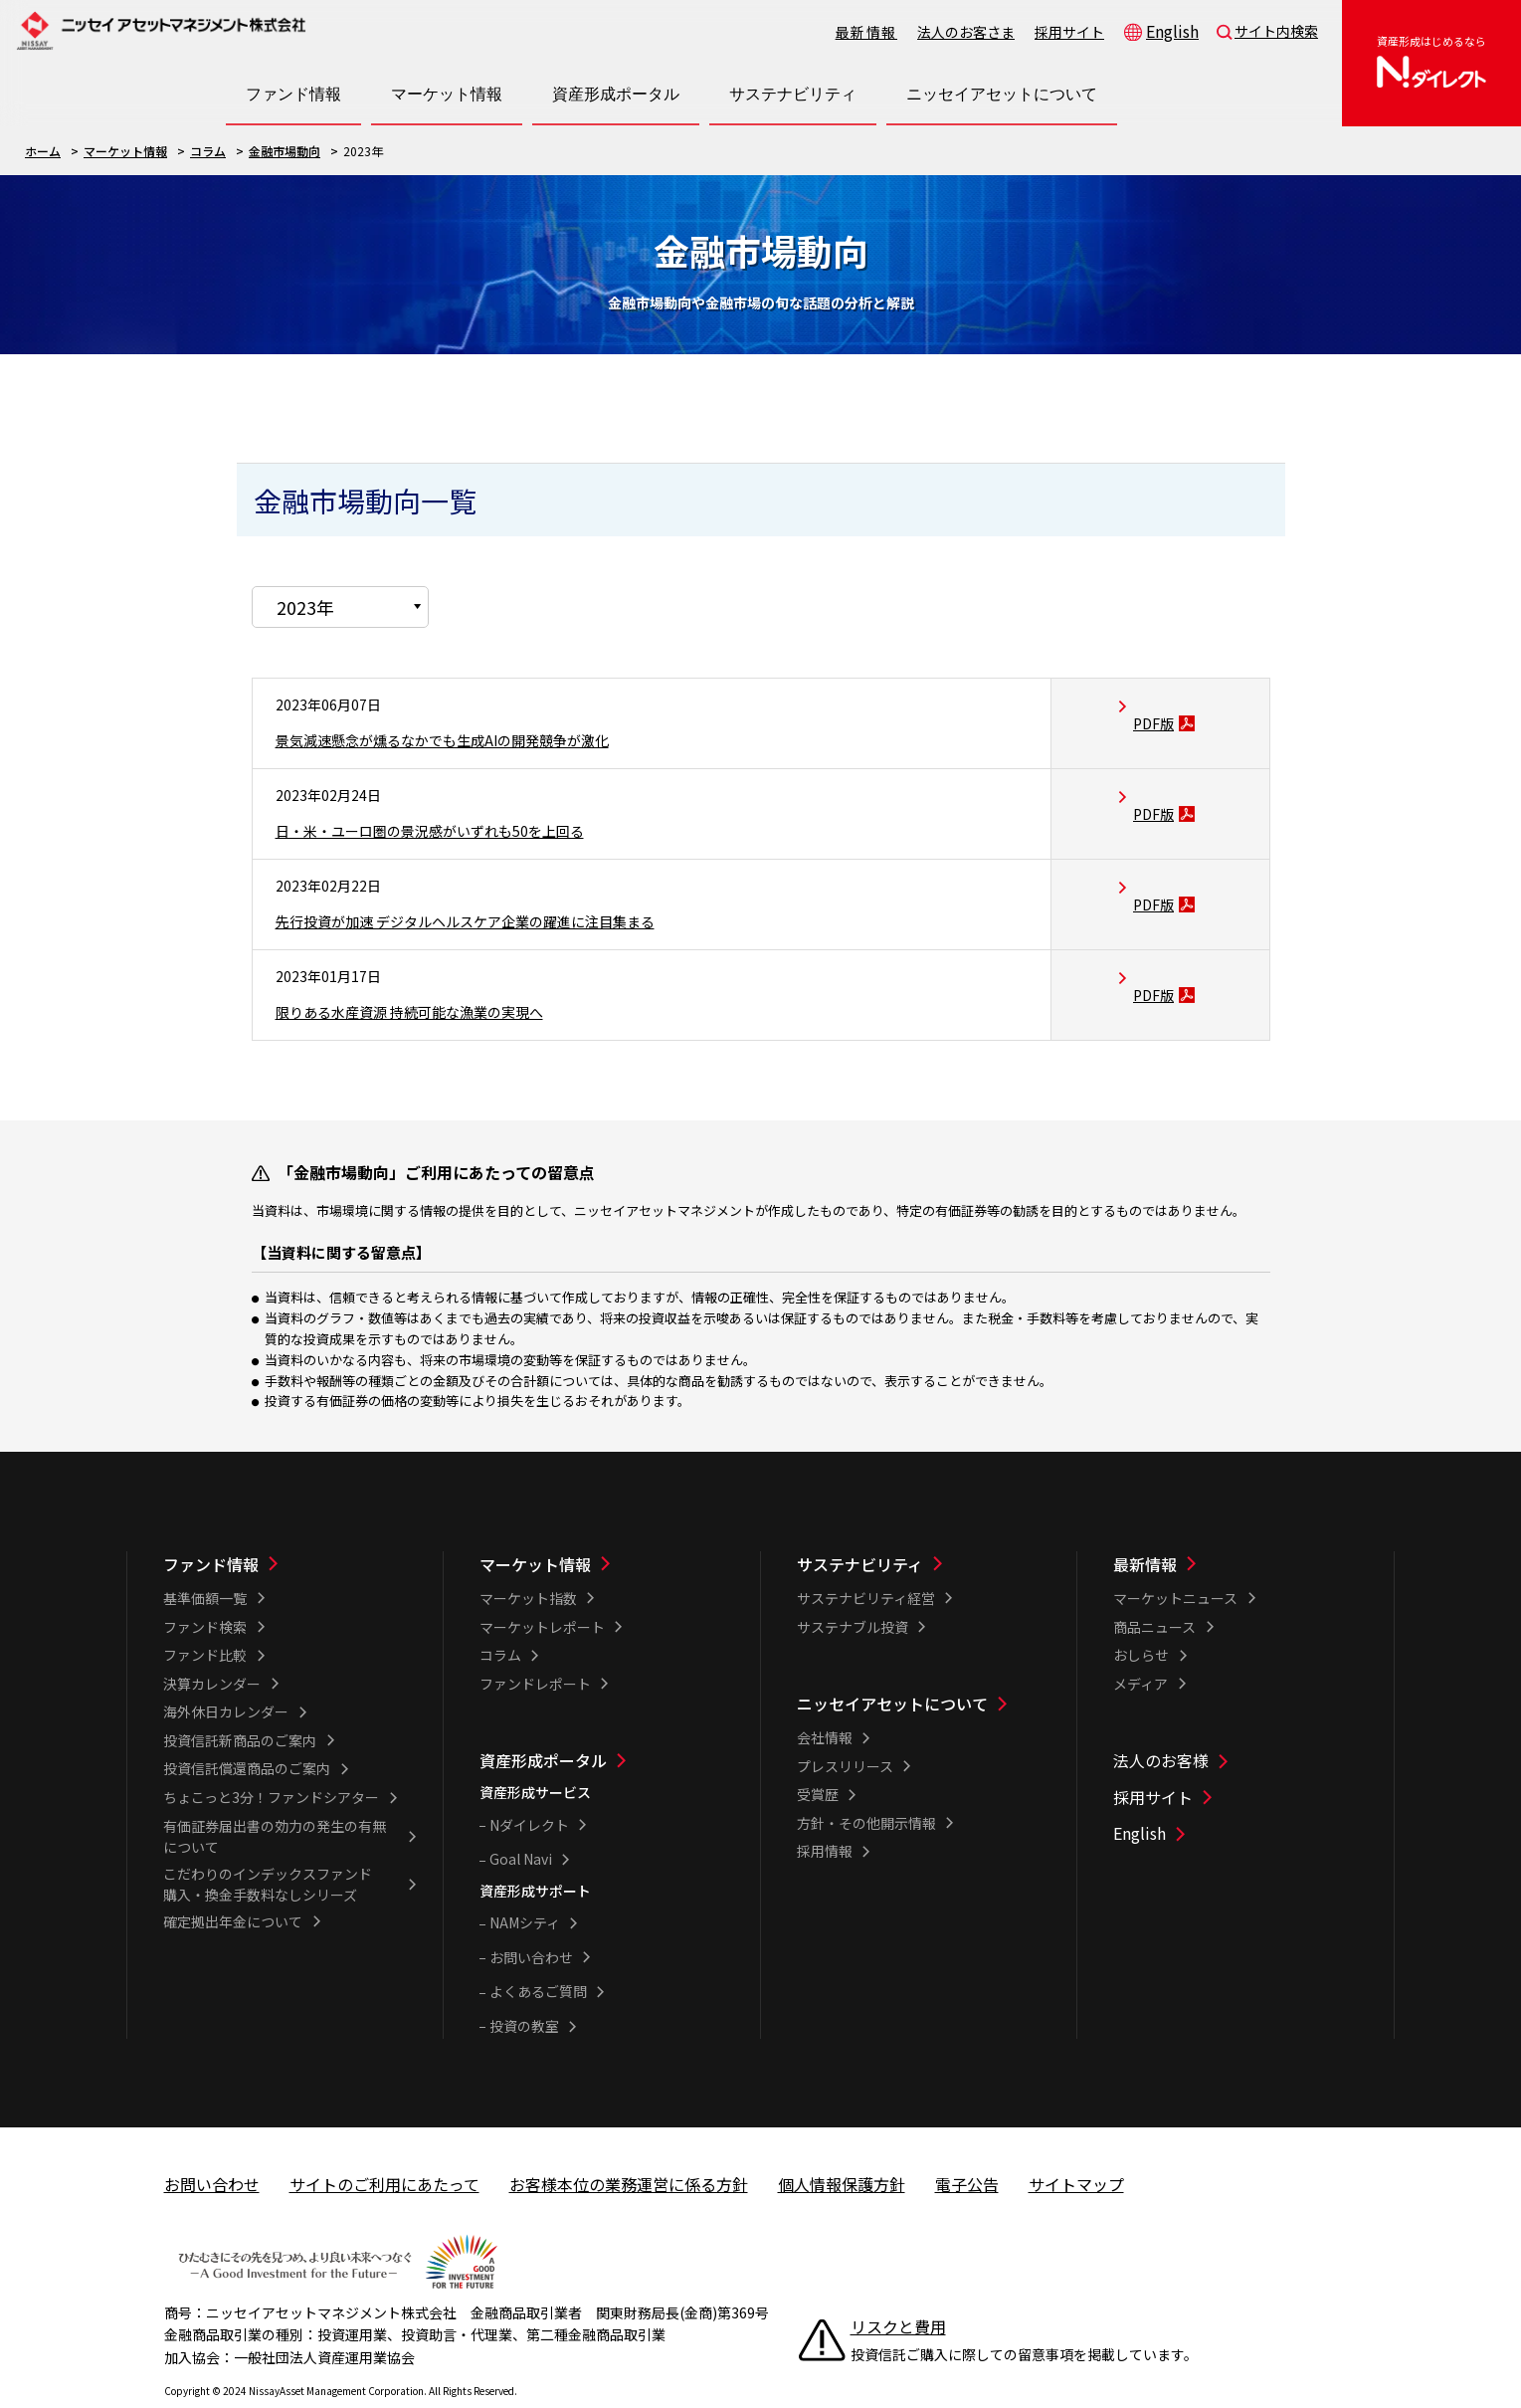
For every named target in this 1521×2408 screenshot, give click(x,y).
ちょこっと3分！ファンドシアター (271, 1761)
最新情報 (866, 32)
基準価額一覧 (205, 1562)
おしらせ (1141, 1619)
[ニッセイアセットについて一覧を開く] (1001, 94)
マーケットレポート (542, 1591)
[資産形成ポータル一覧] (606, 1724)
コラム (208, 150)
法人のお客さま (966, 32)
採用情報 (825, 1815)
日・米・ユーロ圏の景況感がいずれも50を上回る (452, 794)
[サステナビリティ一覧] (924, 1528)
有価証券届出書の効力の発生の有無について (274, 1800)
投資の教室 (524, 1990)
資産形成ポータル (543, 1724)
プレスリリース (845, 1730)
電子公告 (967, 2148)
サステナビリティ (860, 1528)
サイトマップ (1076, 2148)
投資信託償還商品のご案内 (246, 1732)
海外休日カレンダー (225, 1676)
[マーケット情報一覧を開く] (446, 94)
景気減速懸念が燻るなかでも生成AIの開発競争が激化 (466, 703)
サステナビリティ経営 (866, 1562)
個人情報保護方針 (841, 2148)
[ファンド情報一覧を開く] (293, 94)
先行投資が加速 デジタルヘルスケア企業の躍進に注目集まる (492, 885)
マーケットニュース (1175, 1562)
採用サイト (1069, 32)
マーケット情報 (125, 150)
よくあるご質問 (538, 1955)
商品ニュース (1154, 1591)
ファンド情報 (211, 1528)
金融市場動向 (284, 150)
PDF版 (1161, 687)
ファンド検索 (205, 1591)
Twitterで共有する (1236, 383)
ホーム (43, 150)
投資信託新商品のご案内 (239, 1704)
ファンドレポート (535, 1648)
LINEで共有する (1169, 383)
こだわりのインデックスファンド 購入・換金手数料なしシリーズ (274, 1848)
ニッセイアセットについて (892, 1668)
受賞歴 (818, 1758)
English (1172, 31)
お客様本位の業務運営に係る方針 (628, 2148)
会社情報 (825, 1701)
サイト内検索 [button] (1276, 31)
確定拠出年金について (232, 1886)
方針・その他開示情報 (866, 1787)
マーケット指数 (528, 1562)
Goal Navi (520, 1823)
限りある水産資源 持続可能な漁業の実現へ (429, 975)
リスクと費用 (898, 2291)
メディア (1140, 1648)
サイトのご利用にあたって (384, 2148)
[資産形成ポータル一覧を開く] (615, 94)
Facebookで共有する (1203, 383)
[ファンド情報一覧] (290, 1528)
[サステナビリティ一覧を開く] (792, 94)
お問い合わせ (531, 1921)
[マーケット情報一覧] (606, 1528)
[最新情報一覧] (1240, 1528)
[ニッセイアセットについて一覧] (924, 1668)
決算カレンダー (212, 1648)
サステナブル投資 (852, 1591)
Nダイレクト (529, 1789)
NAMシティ (524, 1887)
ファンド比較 (205, 1619)
